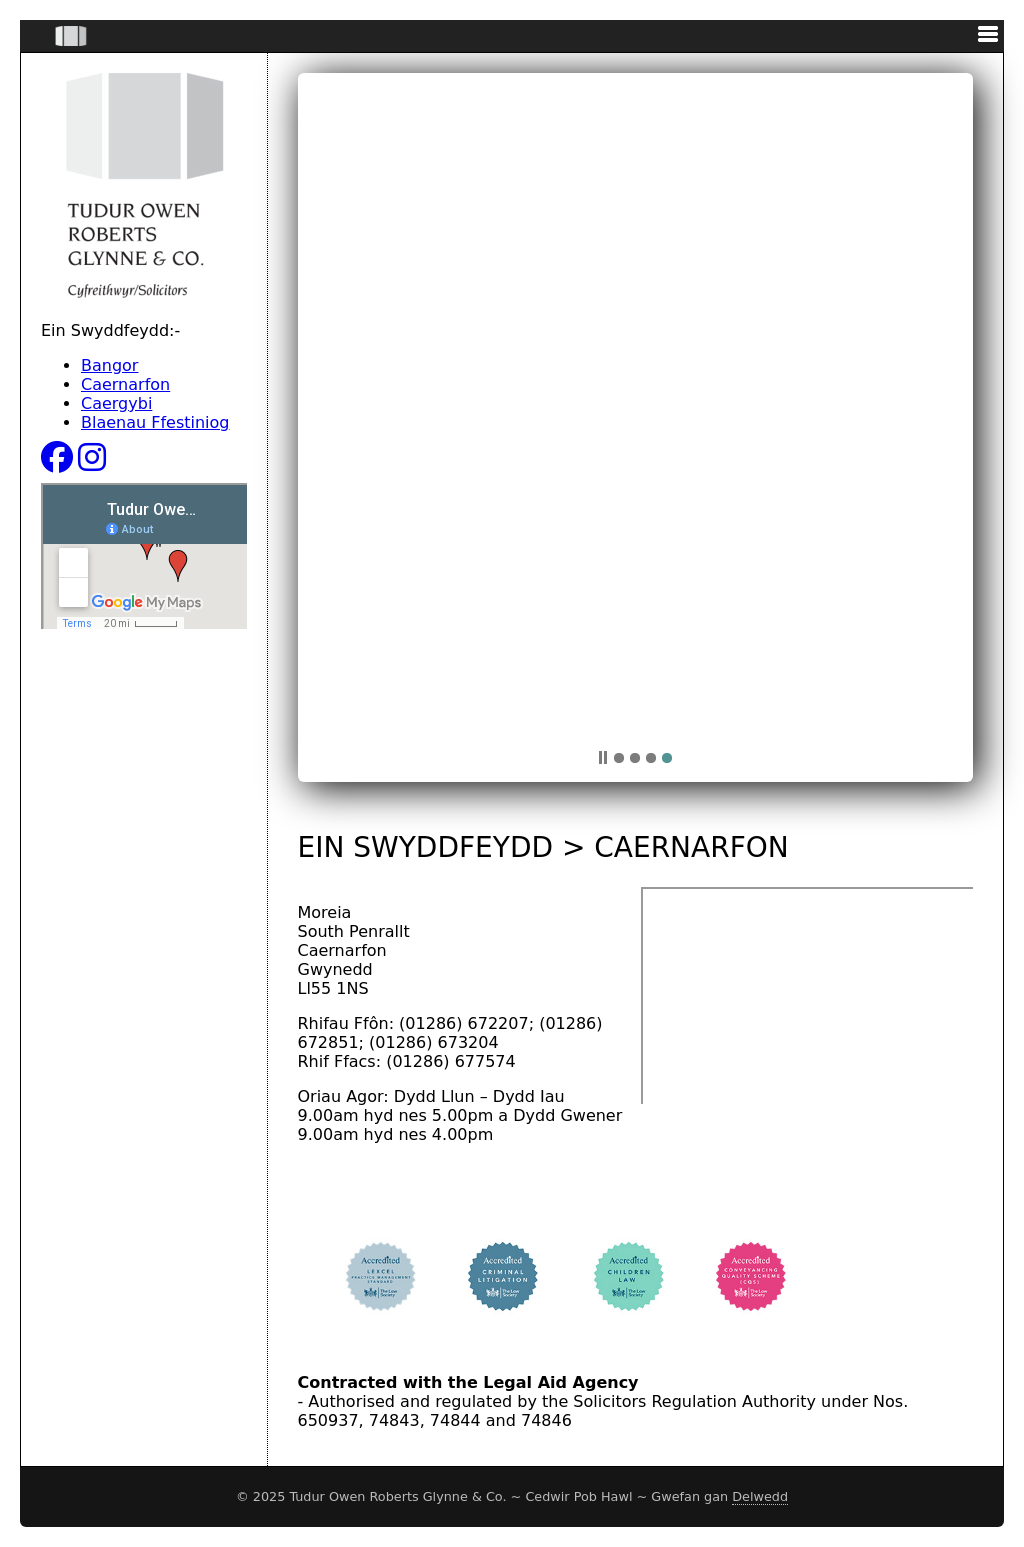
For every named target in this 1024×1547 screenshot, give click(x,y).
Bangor (109, 365)
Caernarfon (125, 384)
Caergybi (116, 403)
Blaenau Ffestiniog (155, 422)
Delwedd (760, 1496)
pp (603, 758)
